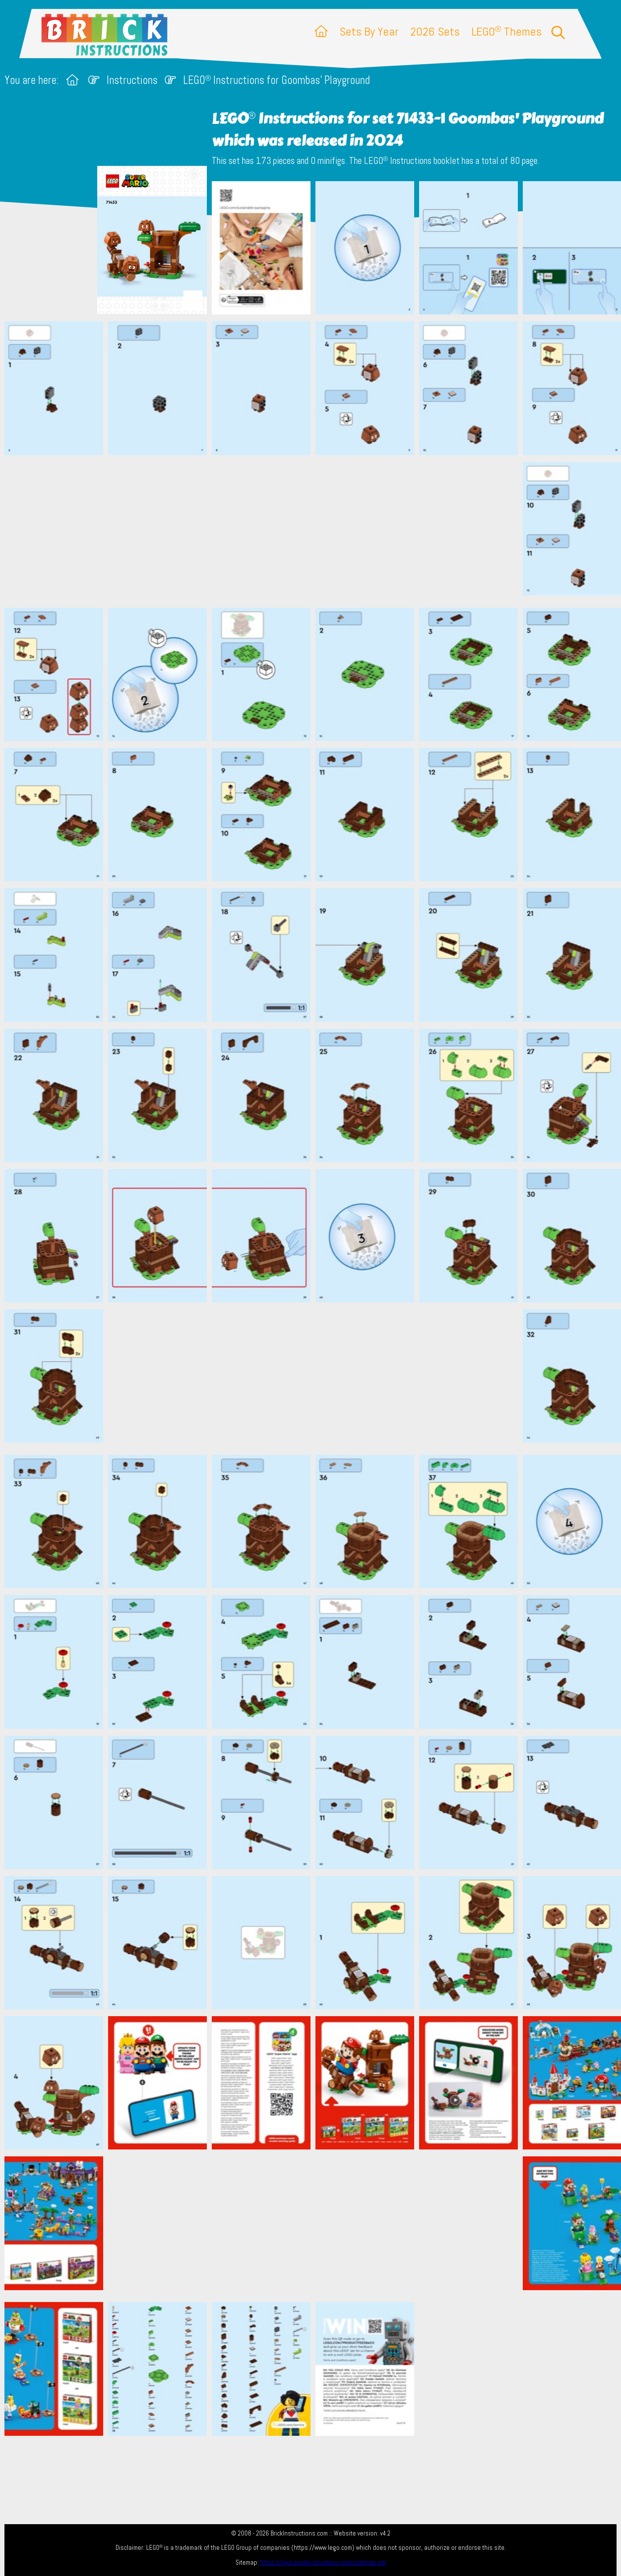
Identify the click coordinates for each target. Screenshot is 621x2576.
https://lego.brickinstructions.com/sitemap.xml (323, 2562)
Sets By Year (369, 31)
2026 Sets (435, 31)
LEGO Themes (506, 31)
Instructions (132, 80)
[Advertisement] (315, 531)
